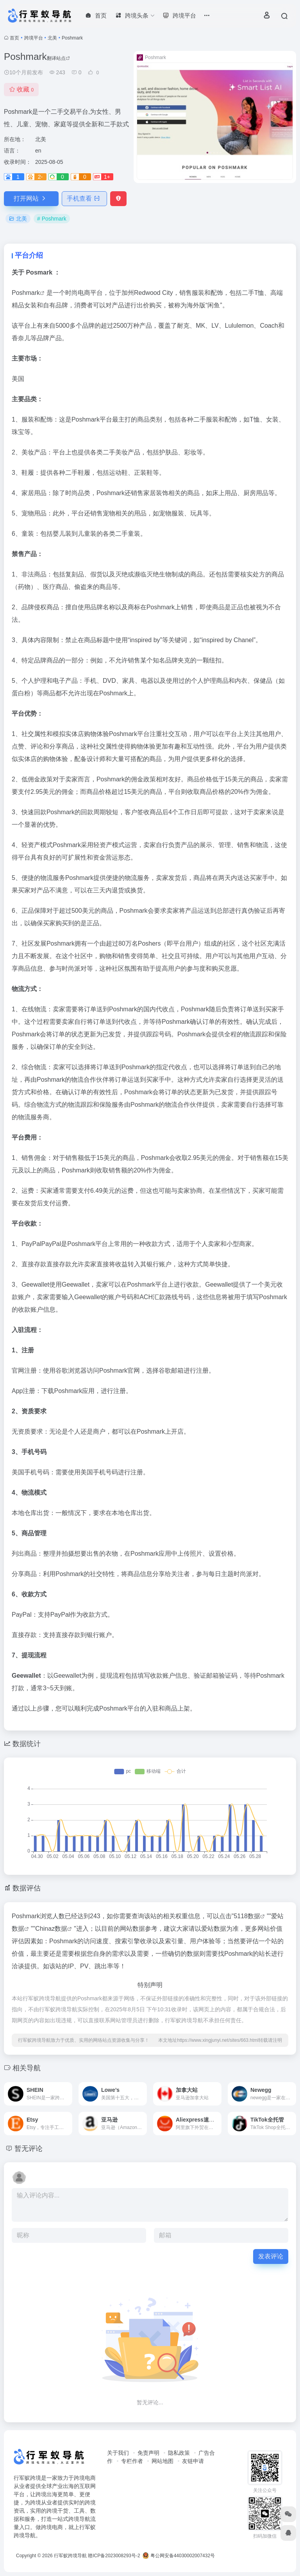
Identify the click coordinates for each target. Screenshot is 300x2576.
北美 (52, 38)
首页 (14, 38)
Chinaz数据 (51, 1928)
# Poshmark (51, 218)
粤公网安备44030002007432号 (179, 2555)
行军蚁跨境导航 (70, 2555)
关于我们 (118, 2453)
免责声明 (148, 2453)
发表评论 (270, 2256)
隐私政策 (179, 2453)
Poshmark (26, 292)
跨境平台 (33, 38)
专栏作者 (132, 2461)
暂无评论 (28, 2148)
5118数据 (247, 1916)
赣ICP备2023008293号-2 (114, 2555)
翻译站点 (58, 58)
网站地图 (162, 2461)
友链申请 (193, 2461)
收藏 (21, 89)
